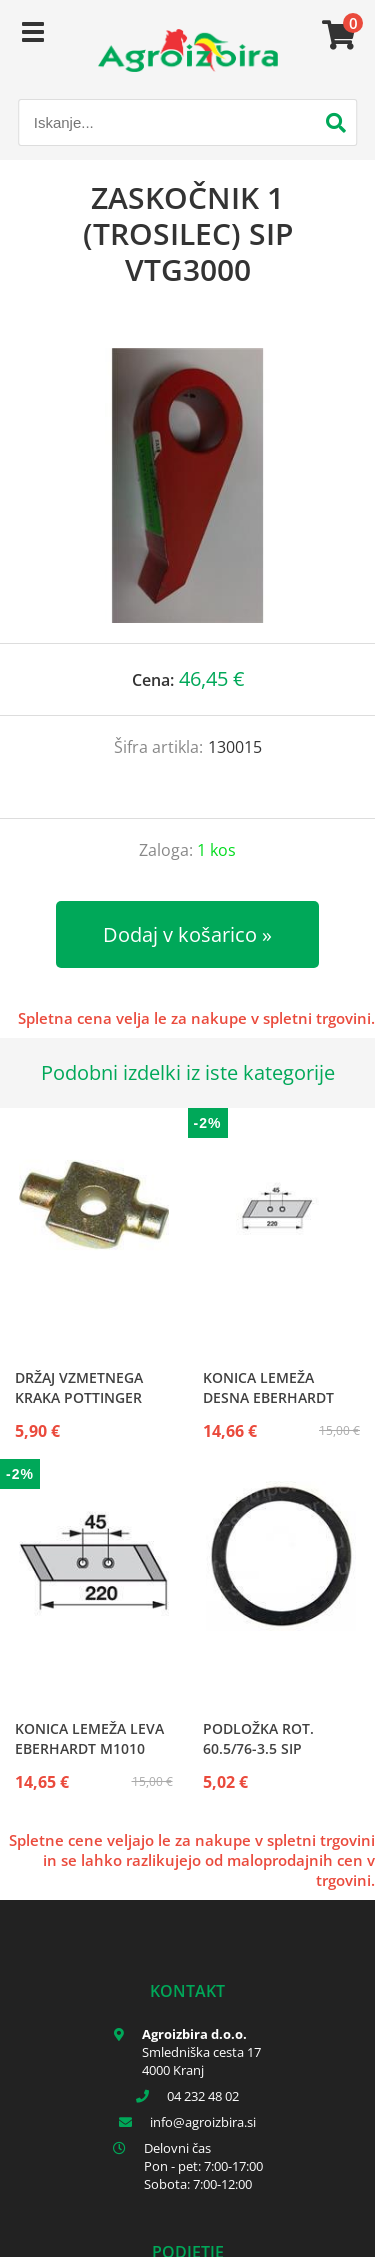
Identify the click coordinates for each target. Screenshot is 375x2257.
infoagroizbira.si (203, 2122)
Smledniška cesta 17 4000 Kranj (201, 2061)
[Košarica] (336, 35)
